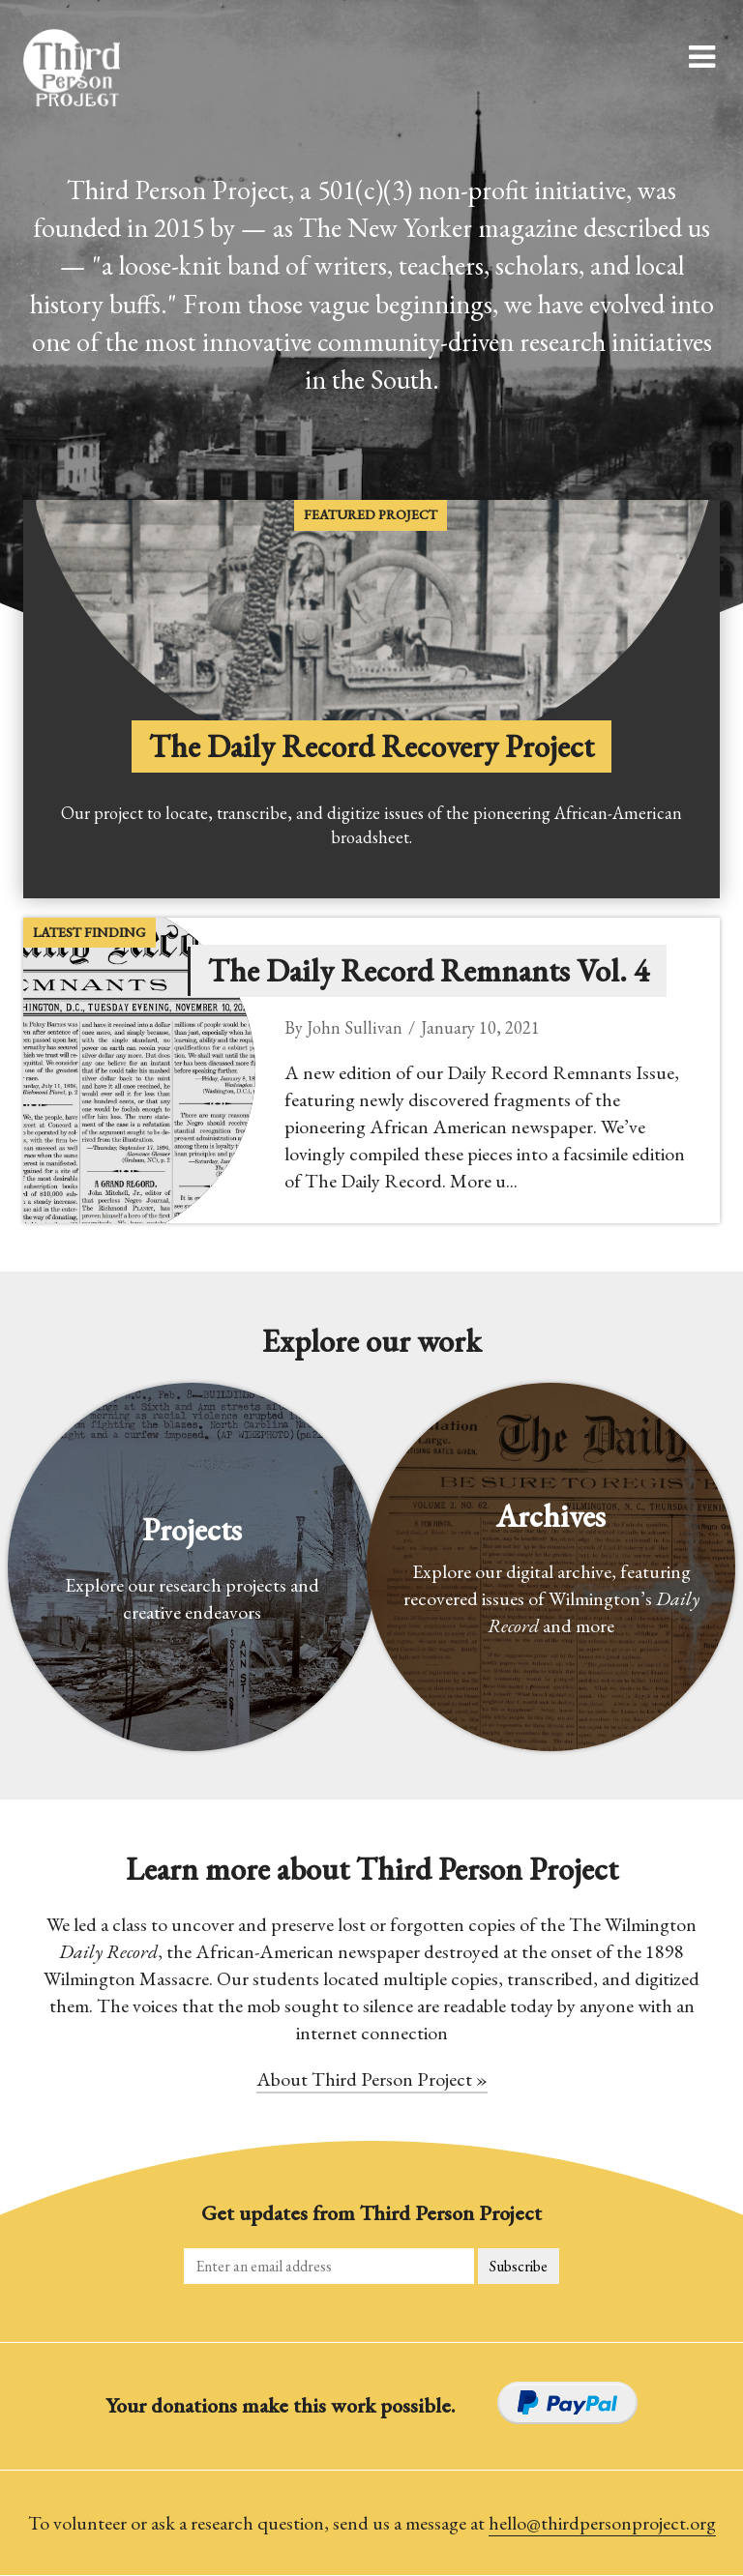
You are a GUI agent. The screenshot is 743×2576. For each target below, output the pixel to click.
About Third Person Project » (372, 2079)
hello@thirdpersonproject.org (602, 2522)
